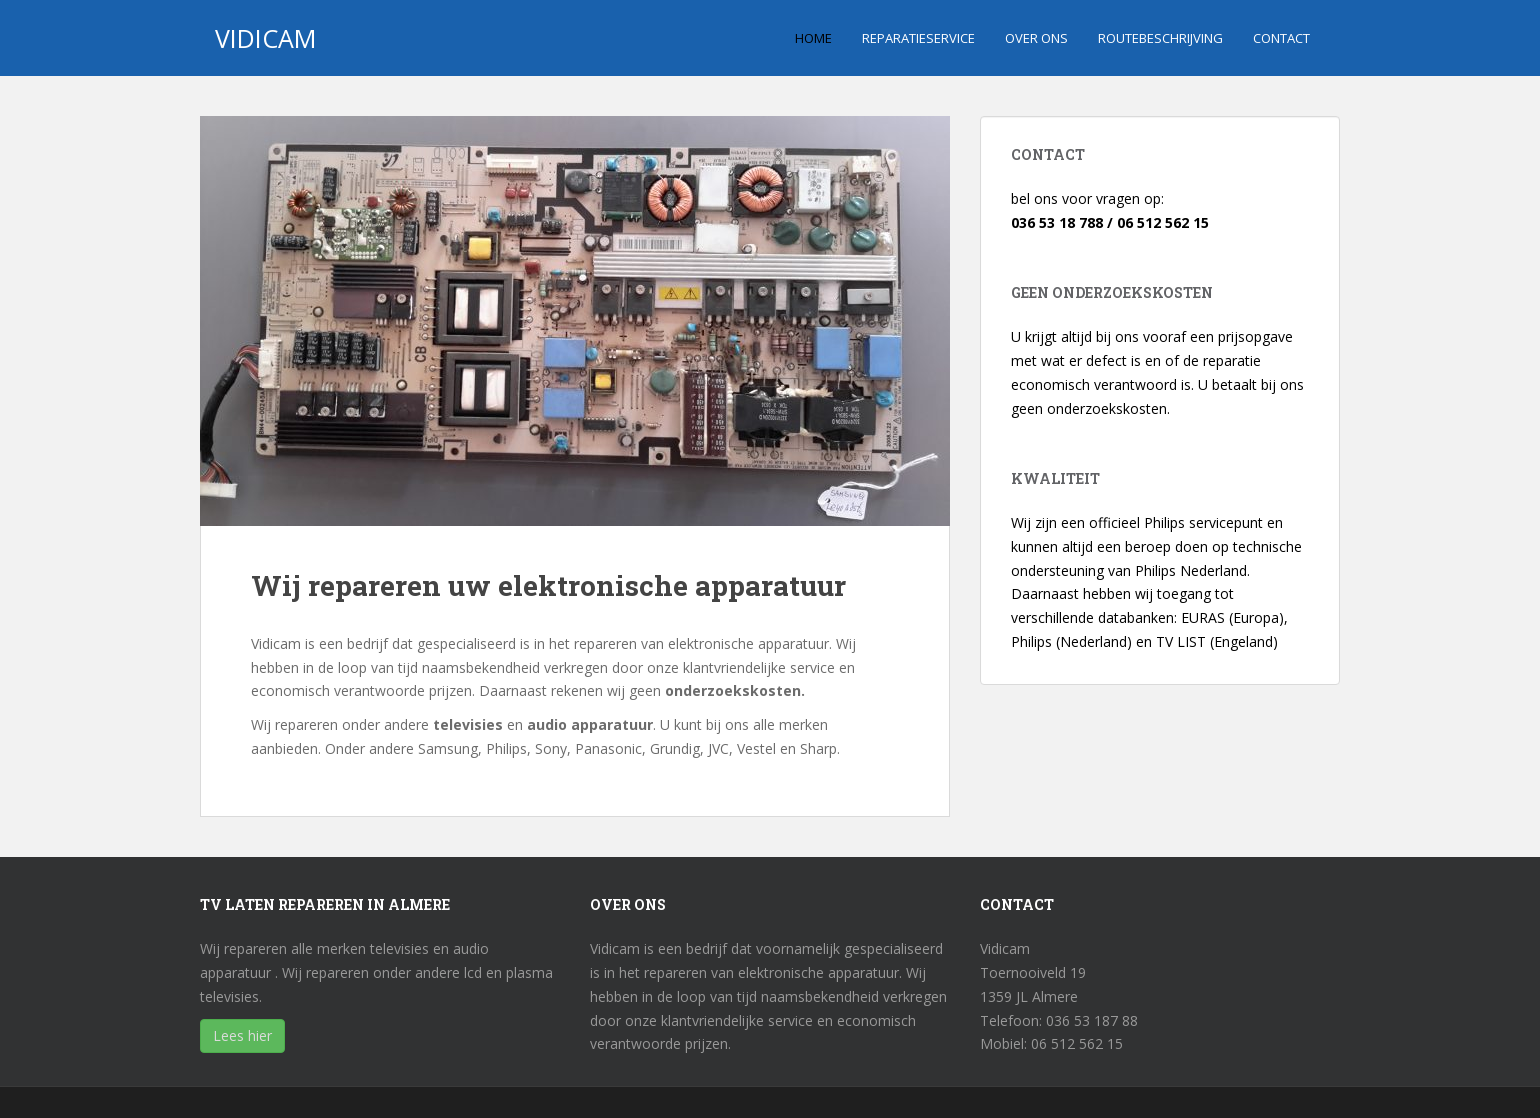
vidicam (265, 38)
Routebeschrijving (1160, 38)
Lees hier (242, 1035)
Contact (1281, 38)
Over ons (1036, 38)
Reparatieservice (918, 38)
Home (813, 38)
